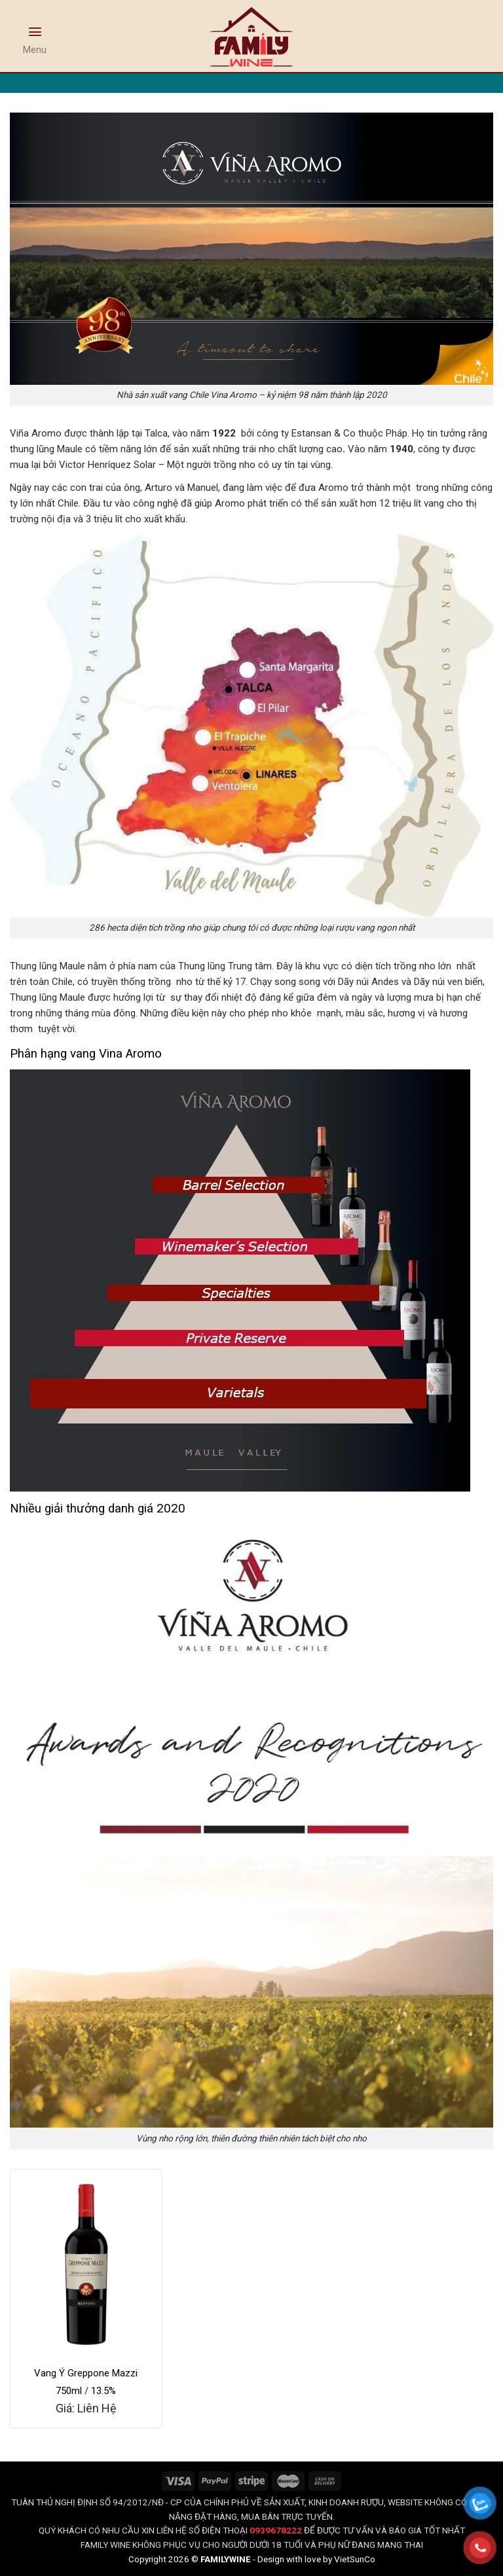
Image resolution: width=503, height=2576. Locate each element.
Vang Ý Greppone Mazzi (86, 2373)
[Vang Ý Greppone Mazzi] (86, 2263)
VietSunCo (354, 2559)
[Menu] (35, 37)
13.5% (103, 2391)
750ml (69, 2391)
